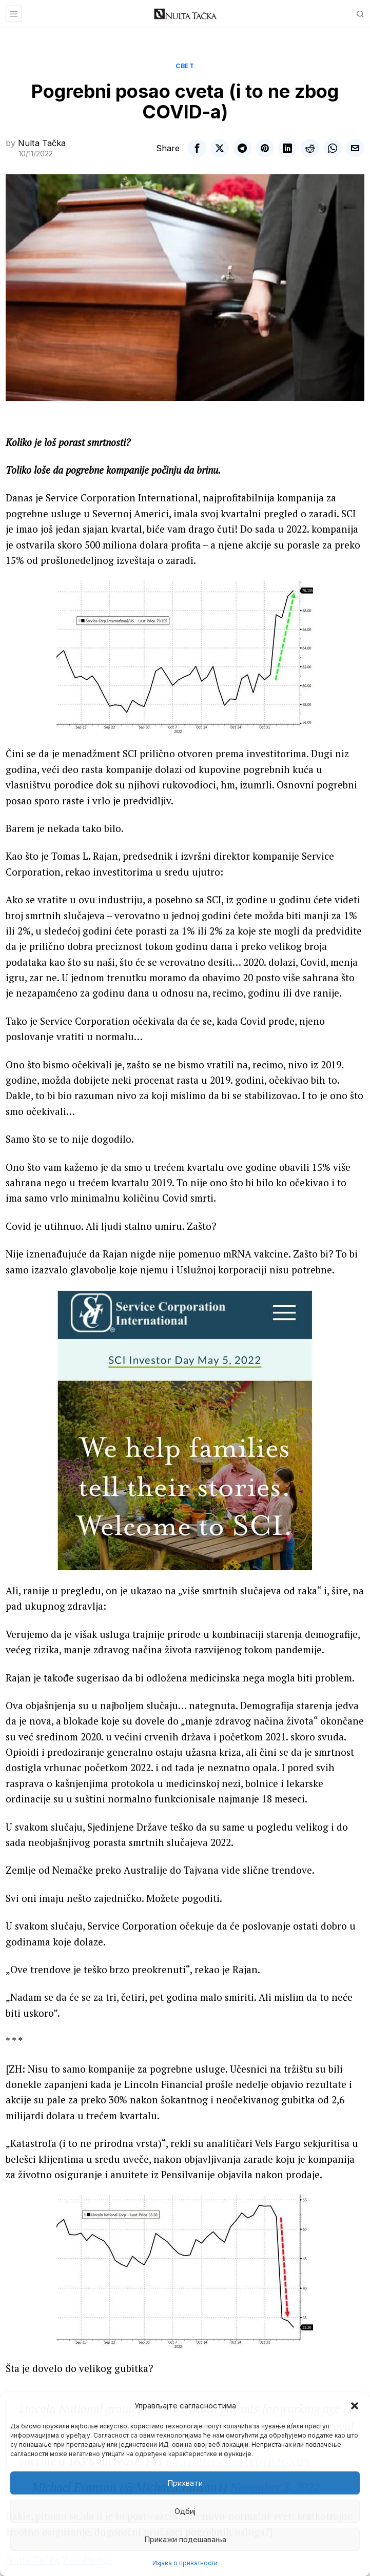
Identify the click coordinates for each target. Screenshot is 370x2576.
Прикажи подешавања (185, 2539)
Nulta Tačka (42, 143)
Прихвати (185, 2483)
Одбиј (185, 2511)
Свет (185, 66)
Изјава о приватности (185, 2563)
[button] (354, 2406)
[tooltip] (197, 148)
